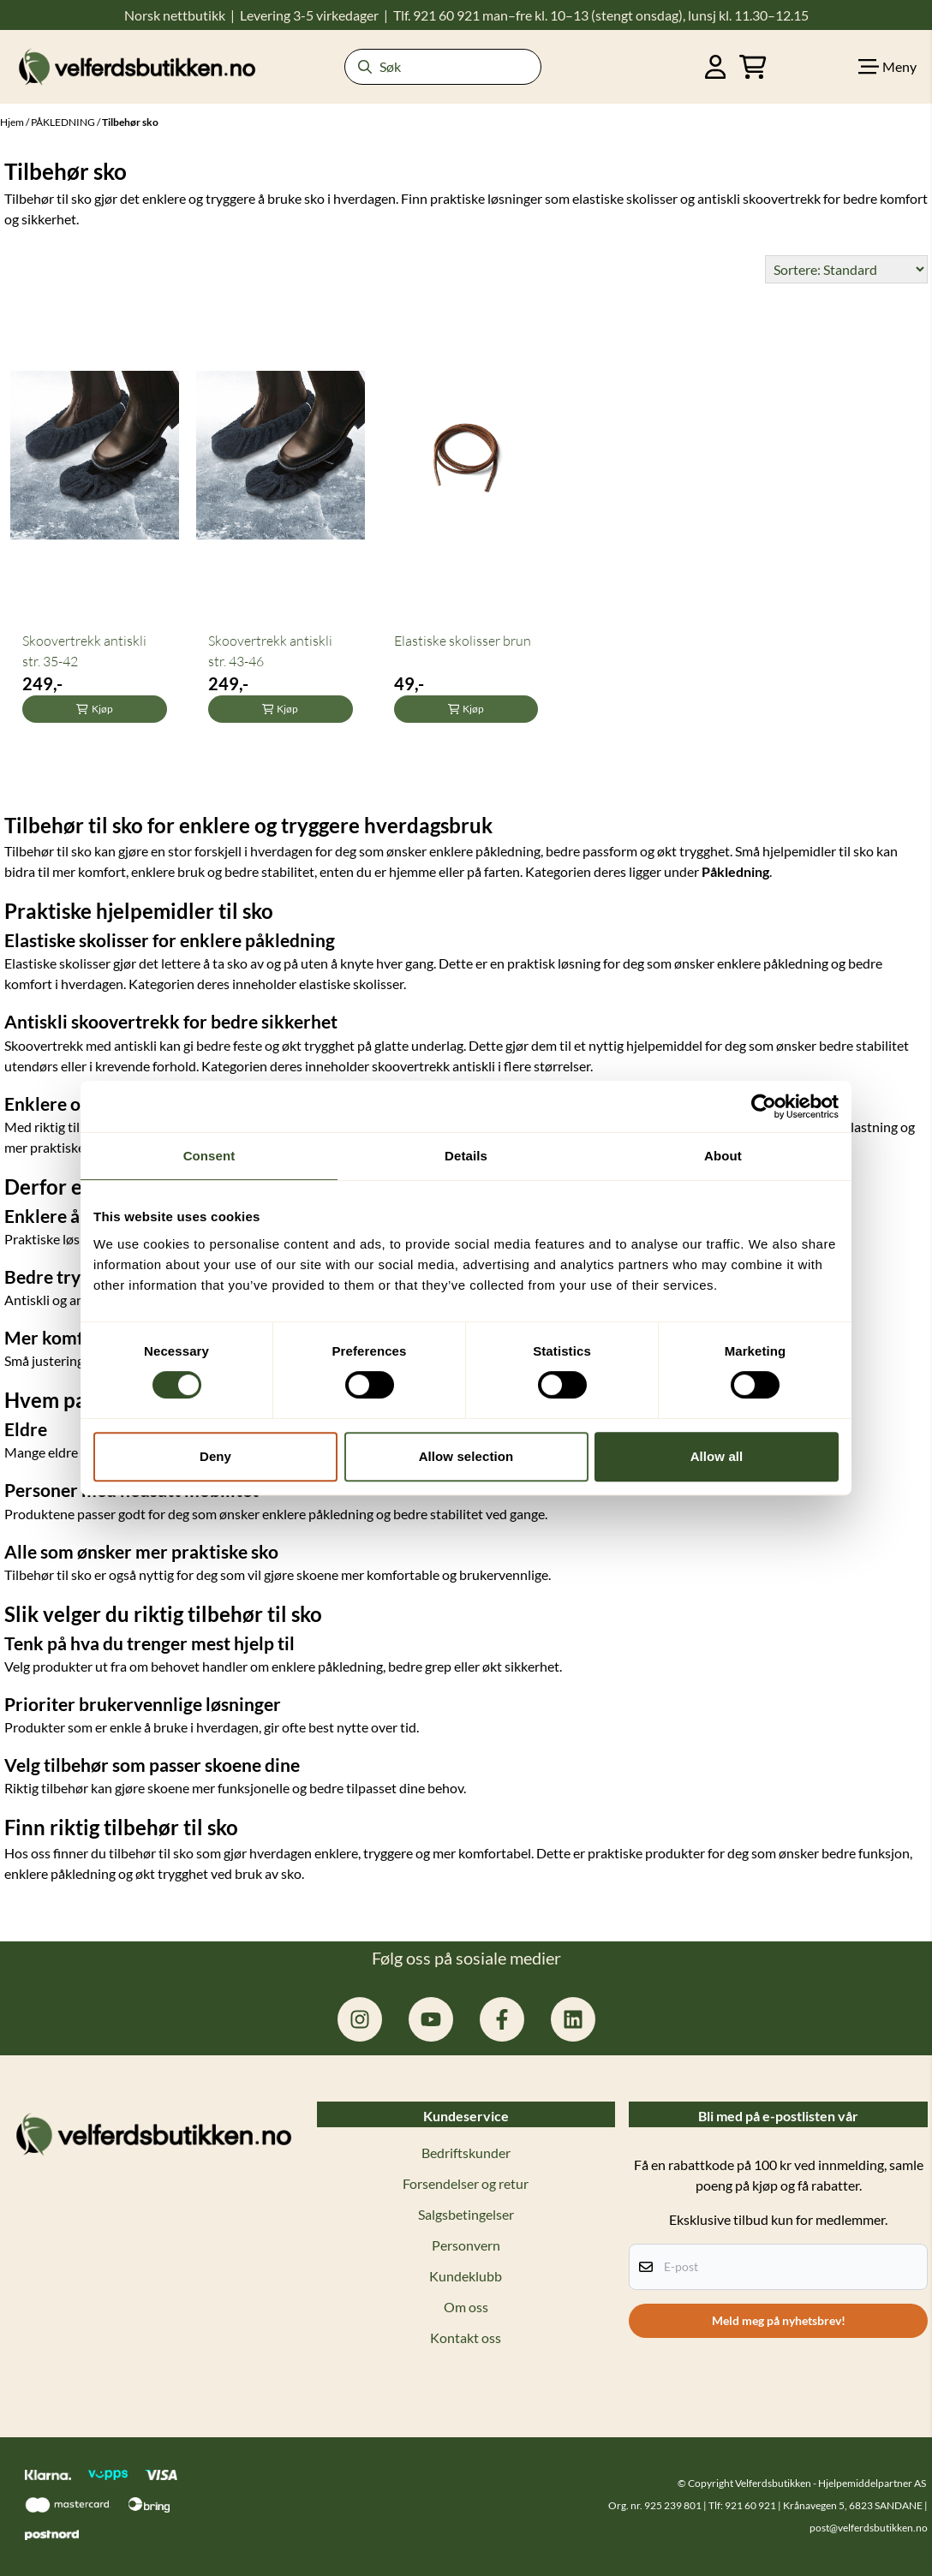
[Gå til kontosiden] (715, 67)
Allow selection (466, 1456)
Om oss (466, 2307)
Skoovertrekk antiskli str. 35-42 (84, 651)
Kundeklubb (465, 2276)
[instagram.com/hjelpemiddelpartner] (360, 2019)
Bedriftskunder (466, 2152)
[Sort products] (846, 269)
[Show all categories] (887, 67)
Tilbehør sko (130, 122)
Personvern (466, 2245)
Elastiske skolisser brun (462, 640)
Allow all (717, 1456)
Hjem (13, 122)
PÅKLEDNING (64, 122)
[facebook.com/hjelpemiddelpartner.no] (502, 2019)
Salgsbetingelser (466, 2214)
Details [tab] (466, 1155)
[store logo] (137, 66)
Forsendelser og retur (466, 2183)
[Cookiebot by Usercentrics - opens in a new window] (764, 1106)
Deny (215, 1456)
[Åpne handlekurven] (753, 67)
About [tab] (723, 1155)
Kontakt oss (465, 2337)
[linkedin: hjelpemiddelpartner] (573, 2019)
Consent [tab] (209, 1155)
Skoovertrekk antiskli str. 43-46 (270, 651)
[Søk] (442, 67)
